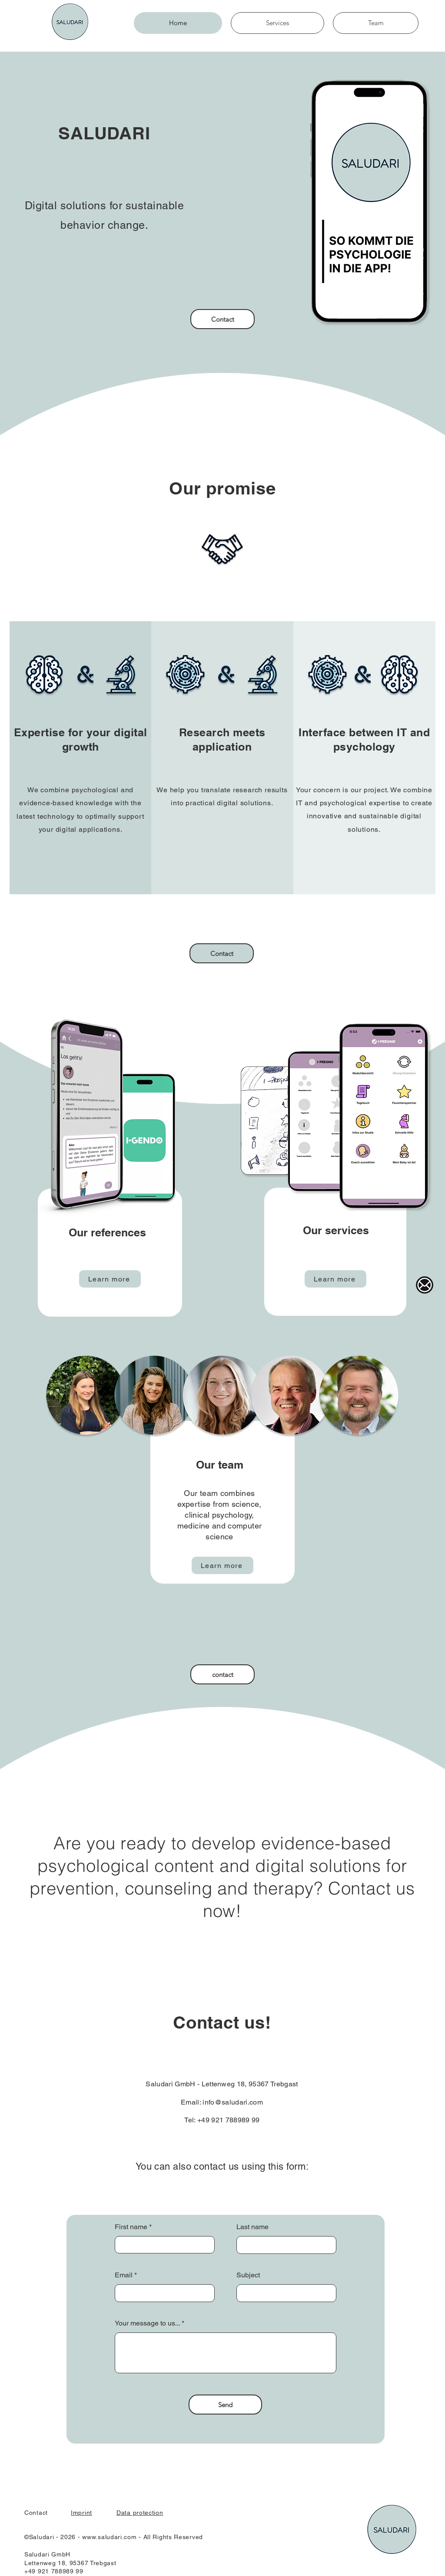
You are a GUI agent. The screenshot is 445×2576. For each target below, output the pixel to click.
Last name (252, 2227)
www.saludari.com (109, 2536)
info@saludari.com (232, 2102)
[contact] (222, 1674)
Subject (248, 2275)
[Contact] (222, 319)
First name (131, 2227)
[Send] (225, 2405)
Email (124, 2275)
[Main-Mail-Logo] (424, 1285)
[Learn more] (110, 1279)
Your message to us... (148, 2323)
